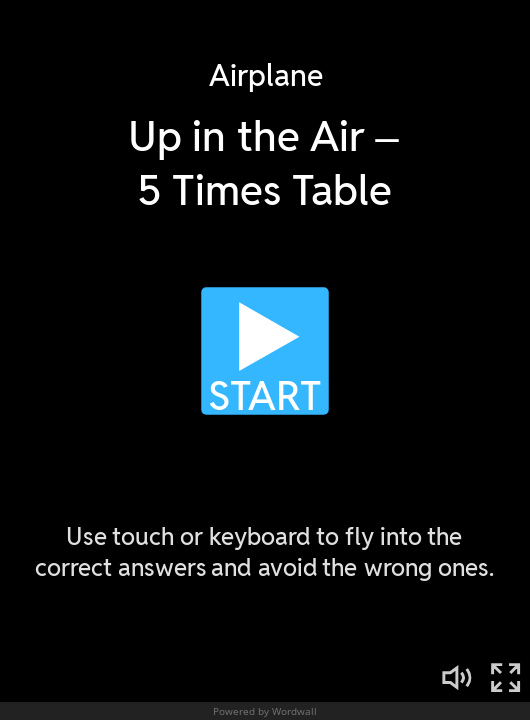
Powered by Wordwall (265, 711)
